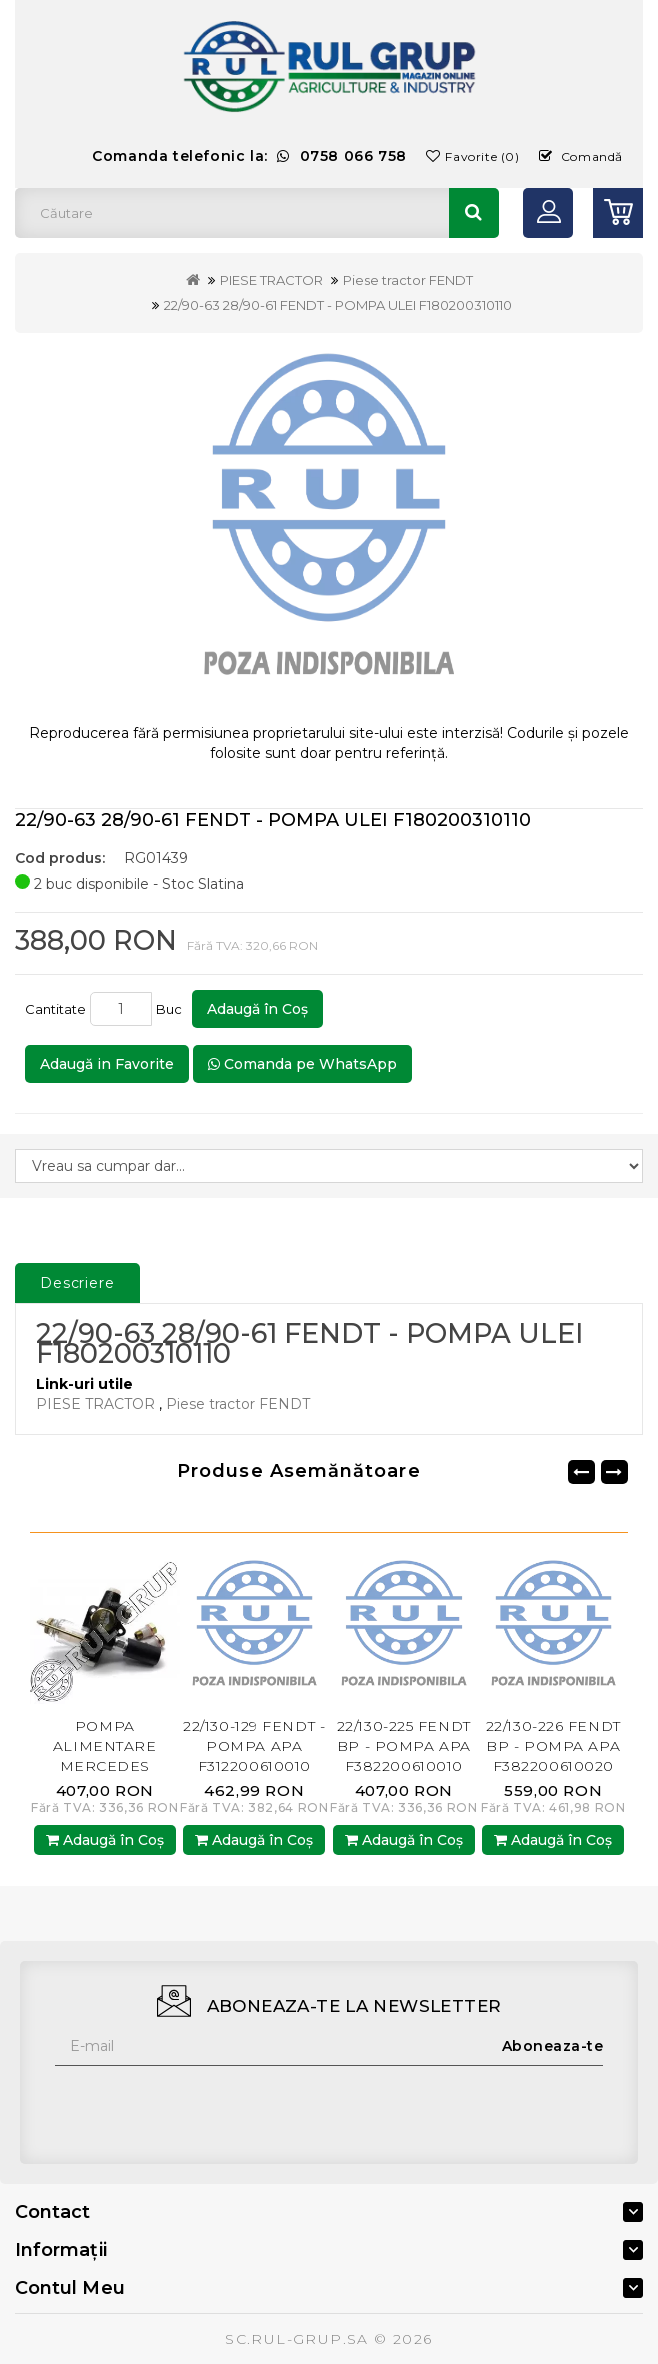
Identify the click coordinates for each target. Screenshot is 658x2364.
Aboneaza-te (553, 2046)
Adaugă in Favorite (107, 1064)
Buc (172, 1009)
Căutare (474, 213)
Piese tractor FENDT (408, 280)
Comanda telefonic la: (249, 156)
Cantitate (55, 1009)
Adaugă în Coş (257, 1009)
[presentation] (207, 2105)
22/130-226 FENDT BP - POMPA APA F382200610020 (553, 1746)
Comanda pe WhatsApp (302, 1064)
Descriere (77, 1283)
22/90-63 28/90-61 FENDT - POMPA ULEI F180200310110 (338, 305)
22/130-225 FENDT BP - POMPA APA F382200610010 (404, 1746)
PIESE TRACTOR (271, 280)
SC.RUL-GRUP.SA (297, 2339)
